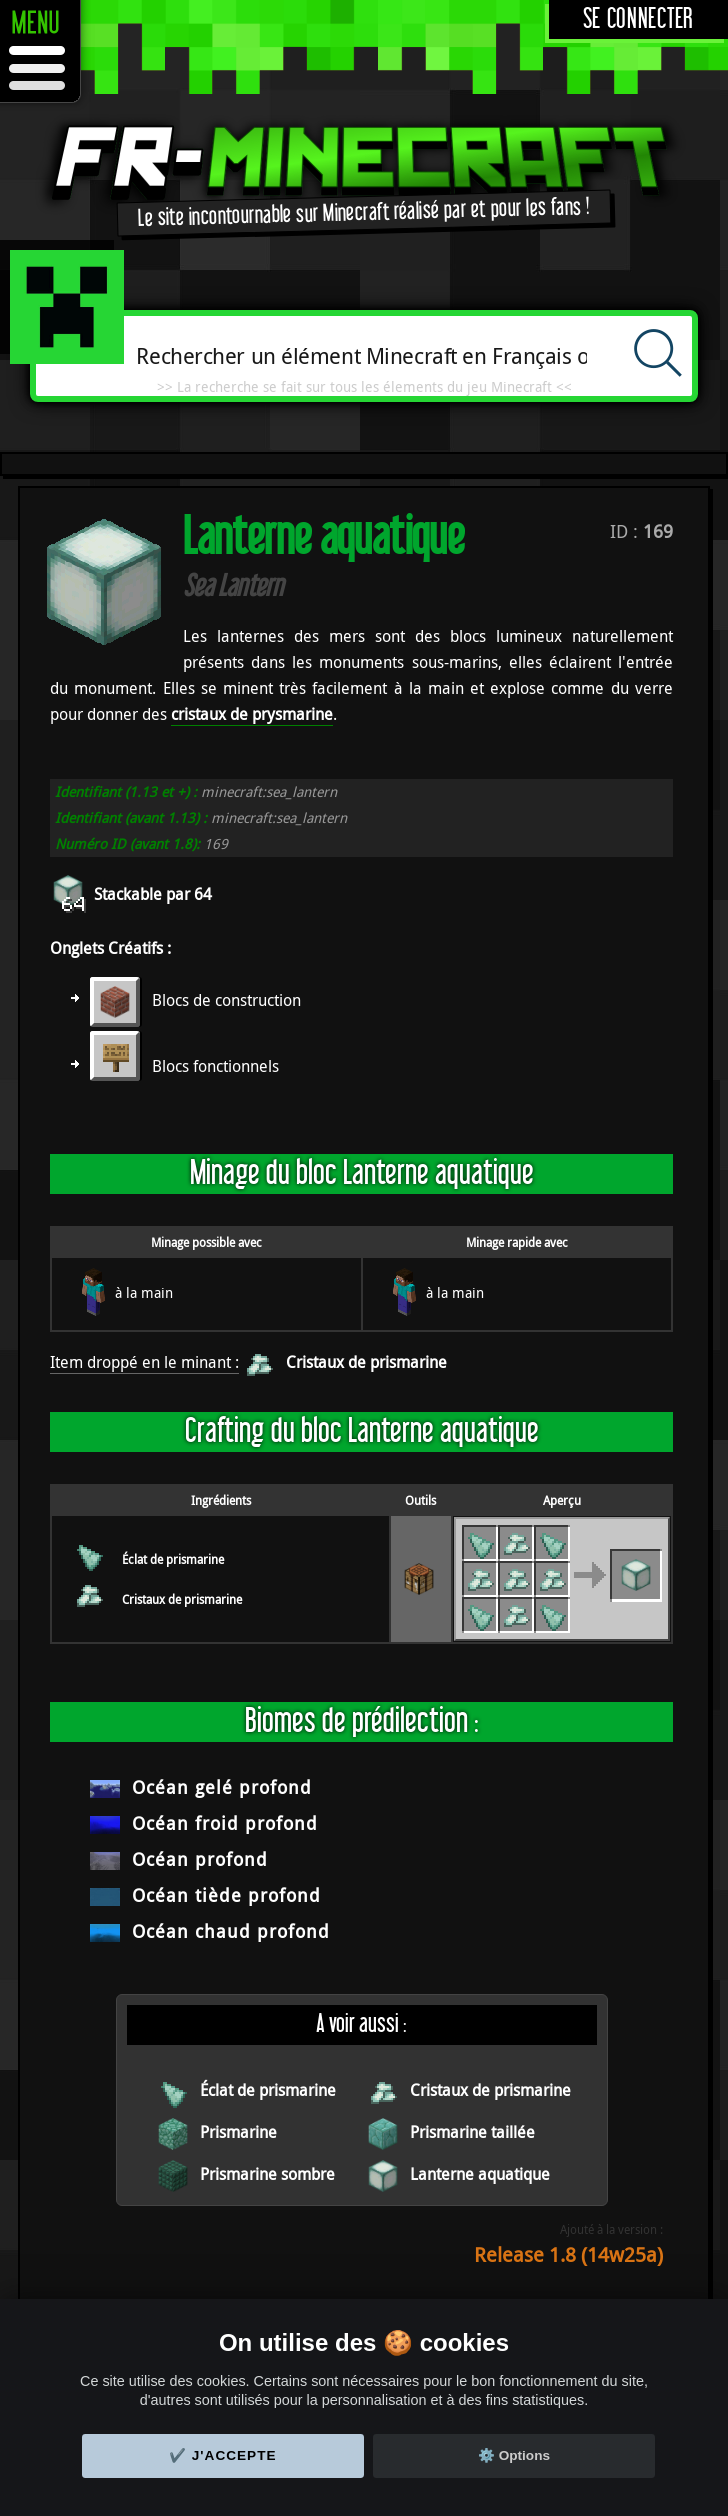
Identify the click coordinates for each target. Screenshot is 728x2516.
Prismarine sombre (267, 2174)
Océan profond (200, 1859)
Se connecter (638, 19)
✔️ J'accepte (223, 2455)
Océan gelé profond (222, 1787)
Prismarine (238, 2132)
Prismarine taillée (472, 2132)
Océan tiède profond (226, 1895)
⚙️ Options (514, 2455)
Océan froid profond (225, 1823)
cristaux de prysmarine (252, 714)
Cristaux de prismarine (366, 1362)
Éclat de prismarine (173, 1559)
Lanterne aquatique (480, 2174)
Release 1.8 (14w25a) (568, 2254)
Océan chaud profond (231, 1931)
